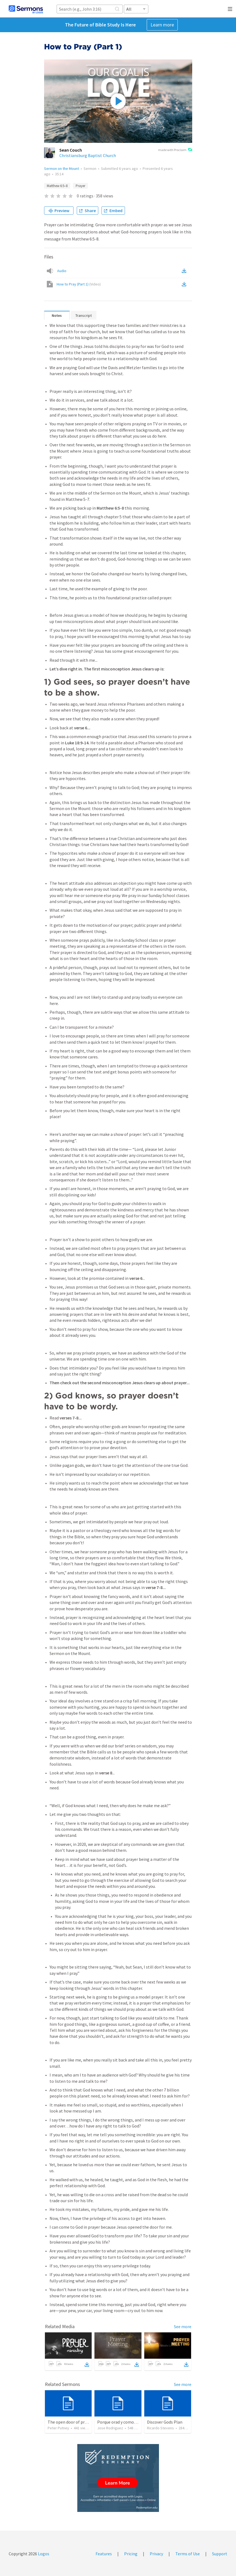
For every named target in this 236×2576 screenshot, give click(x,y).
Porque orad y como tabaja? (123, 2422)
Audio (61, 270)
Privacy (156, 2553)
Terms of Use (187, 2553)
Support (219, 2553)
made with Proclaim (175, 150)
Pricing (130, 2553)
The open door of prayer (70, 2422)
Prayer (80, 185)
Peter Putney (58, 2427)
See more (182, 2326)
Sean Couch (70, 150)
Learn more (162, 25)
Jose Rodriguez (110, 2427)
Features (104, 2553)
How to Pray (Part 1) (79, 284)
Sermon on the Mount (61, 168)
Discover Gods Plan (164, 2422)
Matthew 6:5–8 (57, 185)
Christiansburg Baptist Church (87, 155)
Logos (43, 2553)
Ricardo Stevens (160, 2427)
